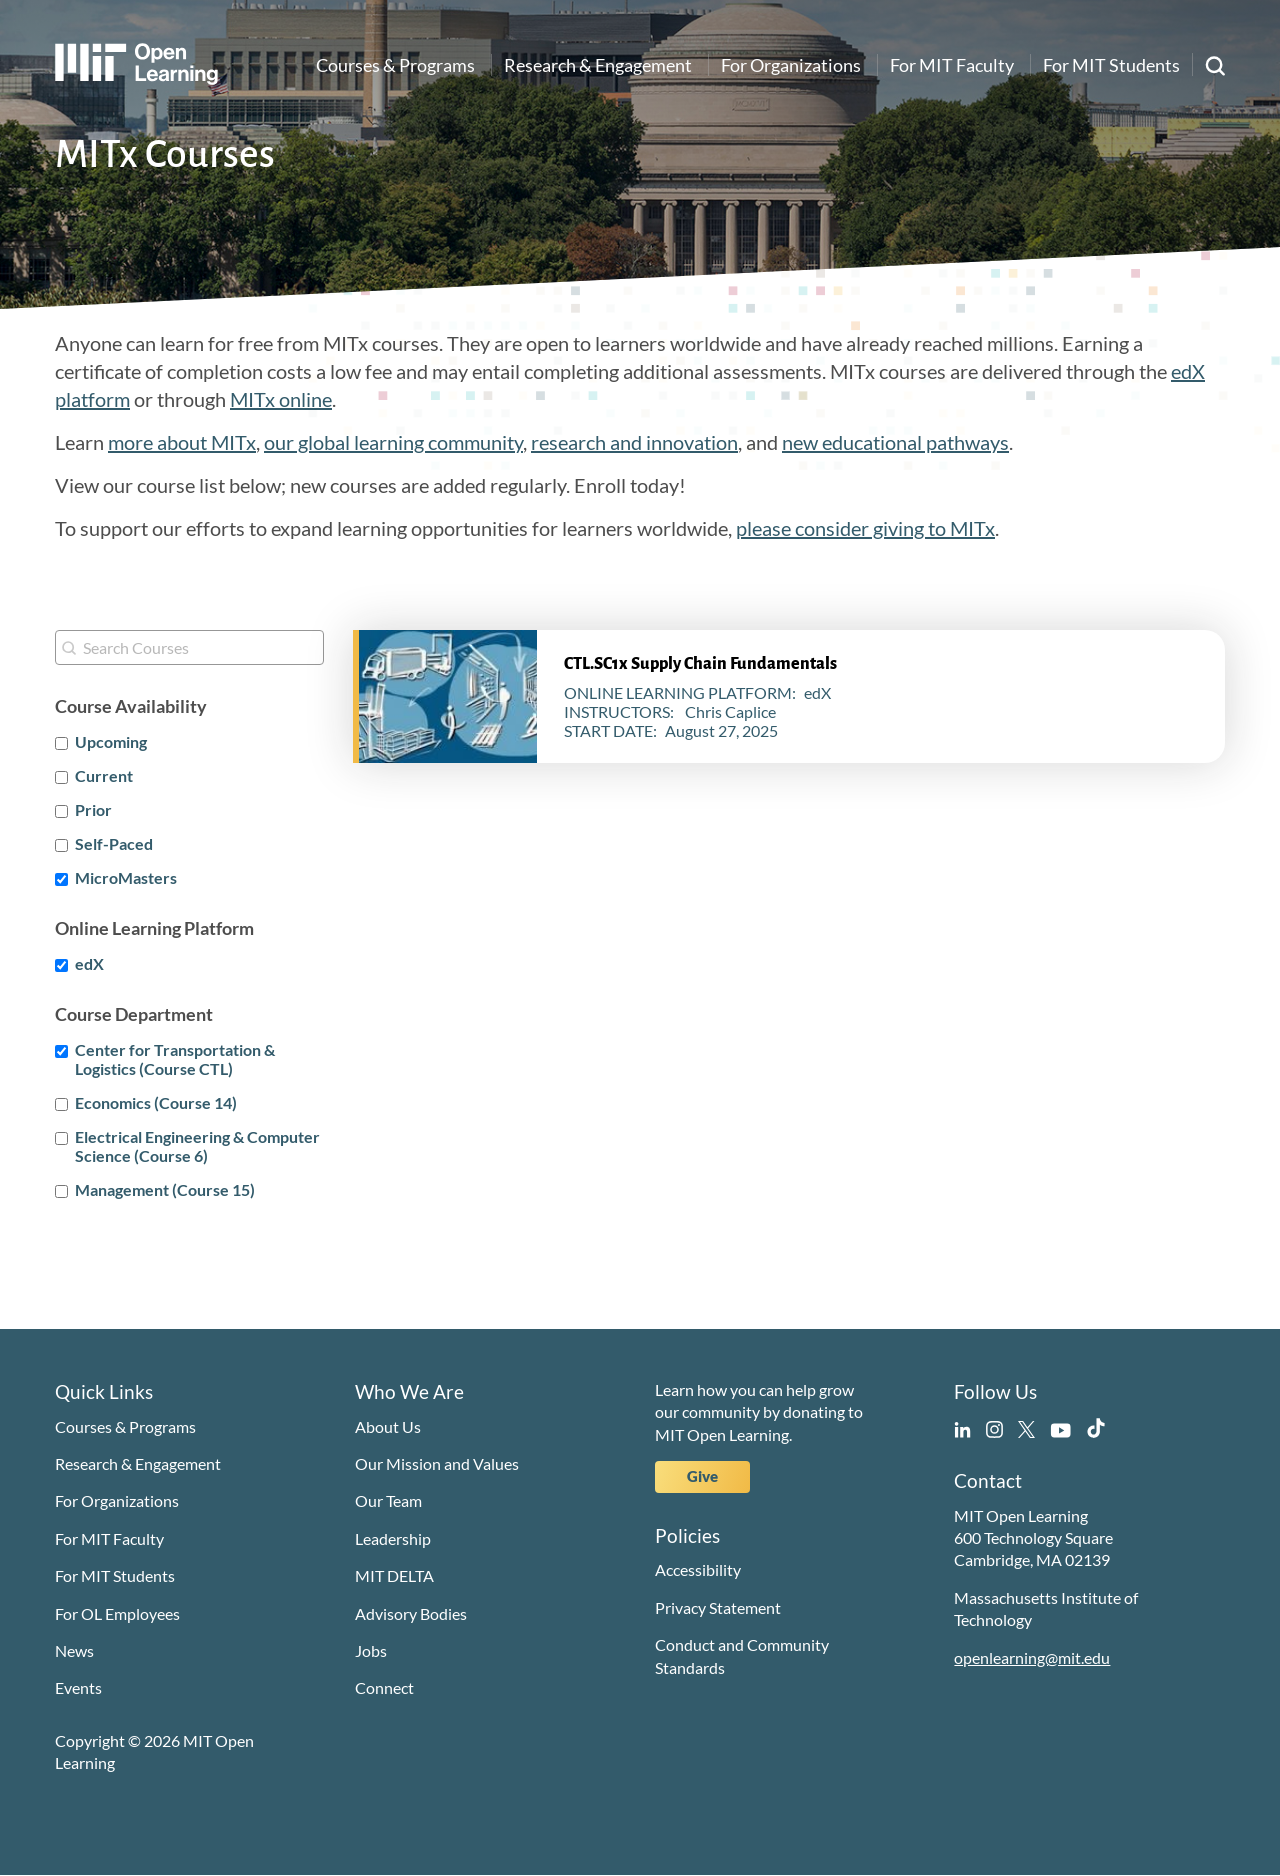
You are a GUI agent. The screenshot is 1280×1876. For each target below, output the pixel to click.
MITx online (281, 399)
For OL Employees (117, 1613)
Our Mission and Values (437, 1463)
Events (78, 1687)
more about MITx (182, 442)
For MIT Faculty (952, 65)
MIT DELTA (394, 1575)
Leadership (393, 1538)
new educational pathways (895, 442)
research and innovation (634, 442)
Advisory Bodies (411, 1613)
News (74, 1650)
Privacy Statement (718, 1607)
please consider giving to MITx (865, 528)
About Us (388, 1426)
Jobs (371, 1650)
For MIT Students (1111, 65)
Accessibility (698, 1569)
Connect (384, 1687)
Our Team (388, 1500)
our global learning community (393, 442)
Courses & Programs (395, 65)
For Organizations (791, 65)
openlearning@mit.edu (1032, 1657)
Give (702, 1476)
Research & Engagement (598, 65)
